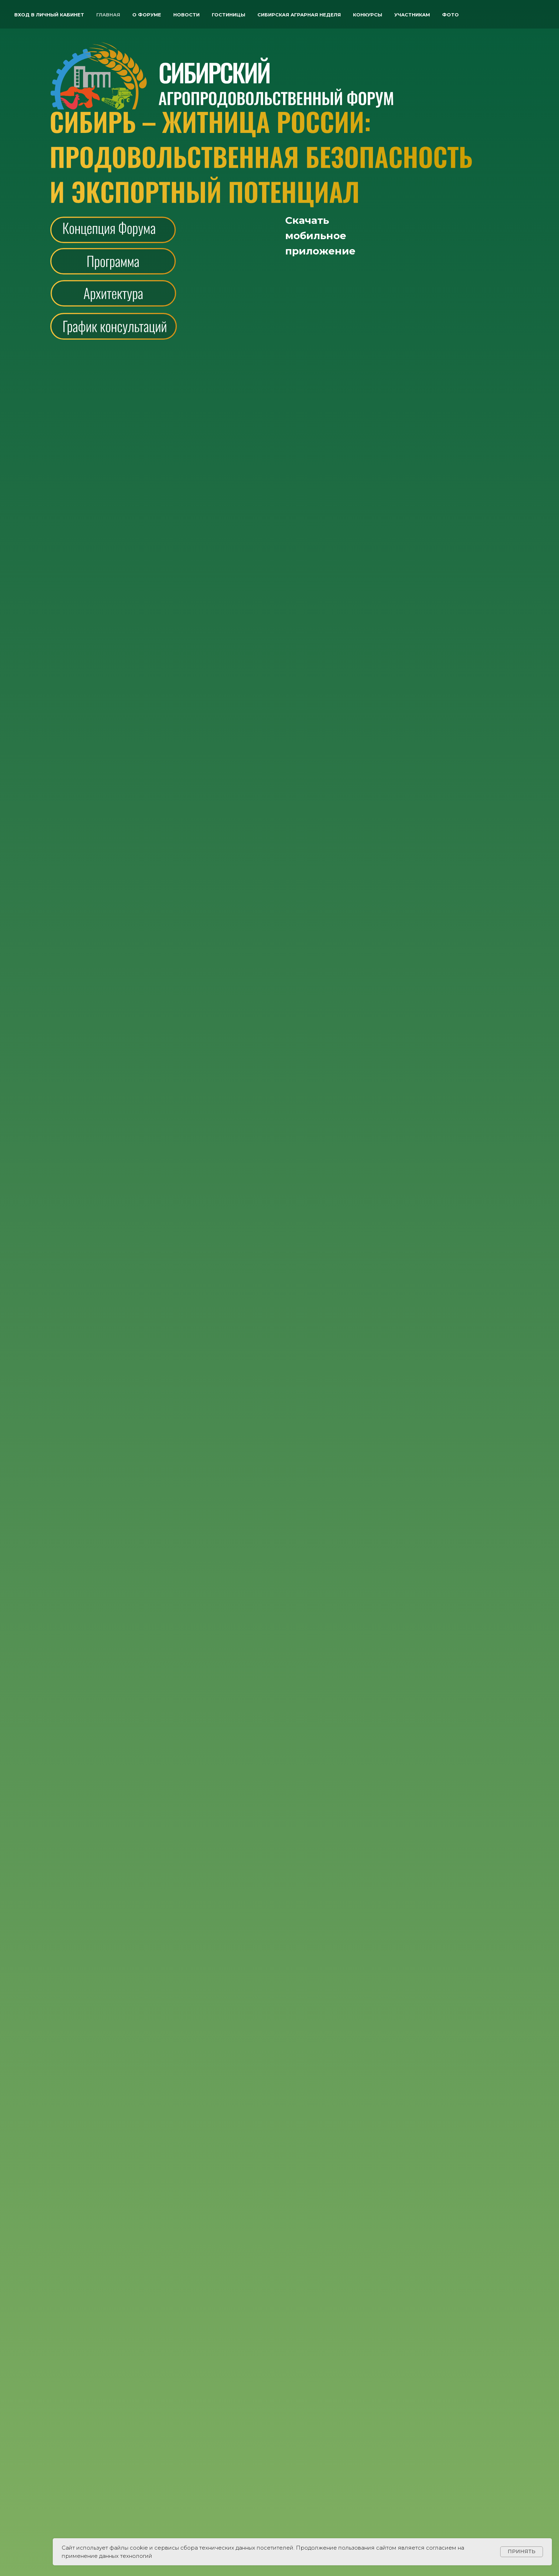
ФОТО (450, 14)
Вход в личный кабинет (49, 14)
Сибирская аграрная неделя (299, 14)
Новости (186, 14)
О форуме (146, 14)
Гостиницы (228, 14)
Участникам (412, 14)
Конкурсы (367, 14)
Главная (108, 14)
